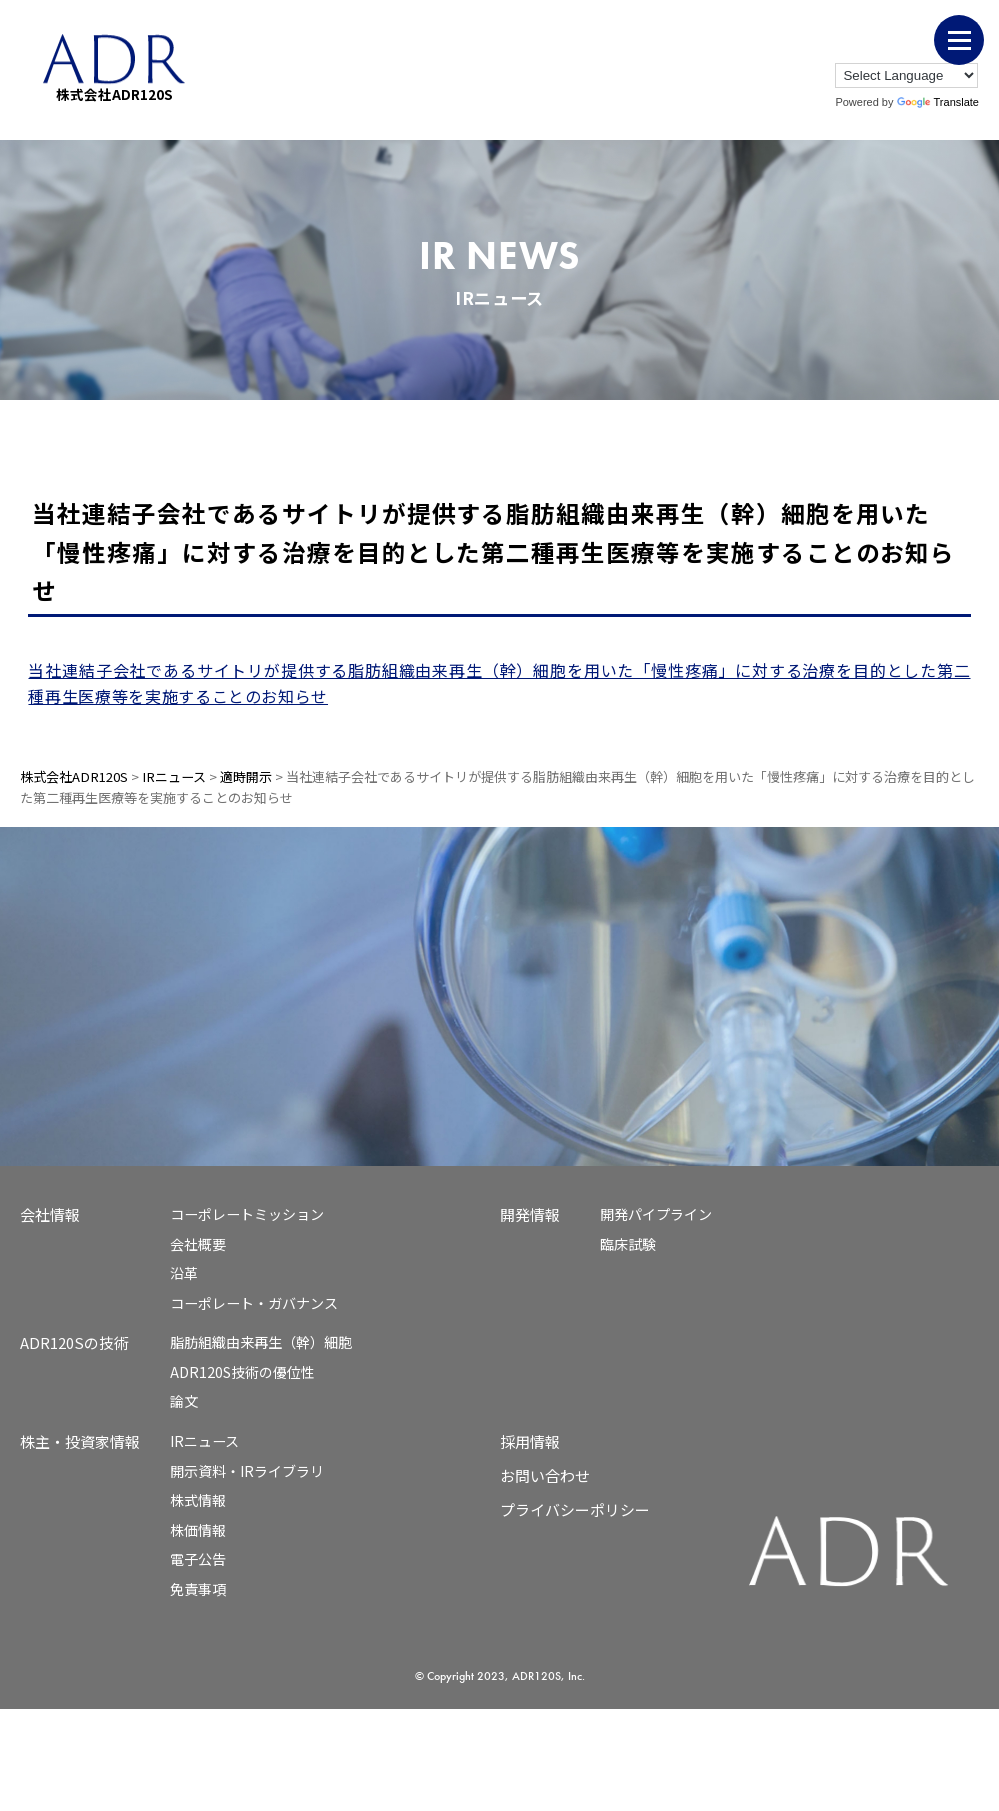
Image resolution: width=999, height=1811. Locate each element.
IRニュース (204, 1441)
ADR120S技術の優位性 (242, 1372)
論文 (184, 1401)
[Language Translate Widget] (906, 75)
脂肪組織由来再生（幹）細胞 (261, 1342)
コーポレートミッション (247, 1214)
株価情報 (198, 1530)
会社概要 (198, 1244)
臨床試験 (628, 1244)
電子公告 (198, 1559)
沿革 (184, 1273)
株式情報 (198, 1500)
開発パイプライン (656, 1214)
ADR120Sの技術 (74, 1342)
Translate (938, 102)
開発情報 (530, 1214)
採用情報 (530, 1441)
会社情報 (50, 1214)
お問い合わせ (545, 1475)
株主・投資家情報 (80, 1441)
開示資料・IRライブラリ (247, 1471)
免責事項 (198, 1589)
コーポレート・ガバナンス (254, 1303)
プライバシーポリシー (575, 1509)
